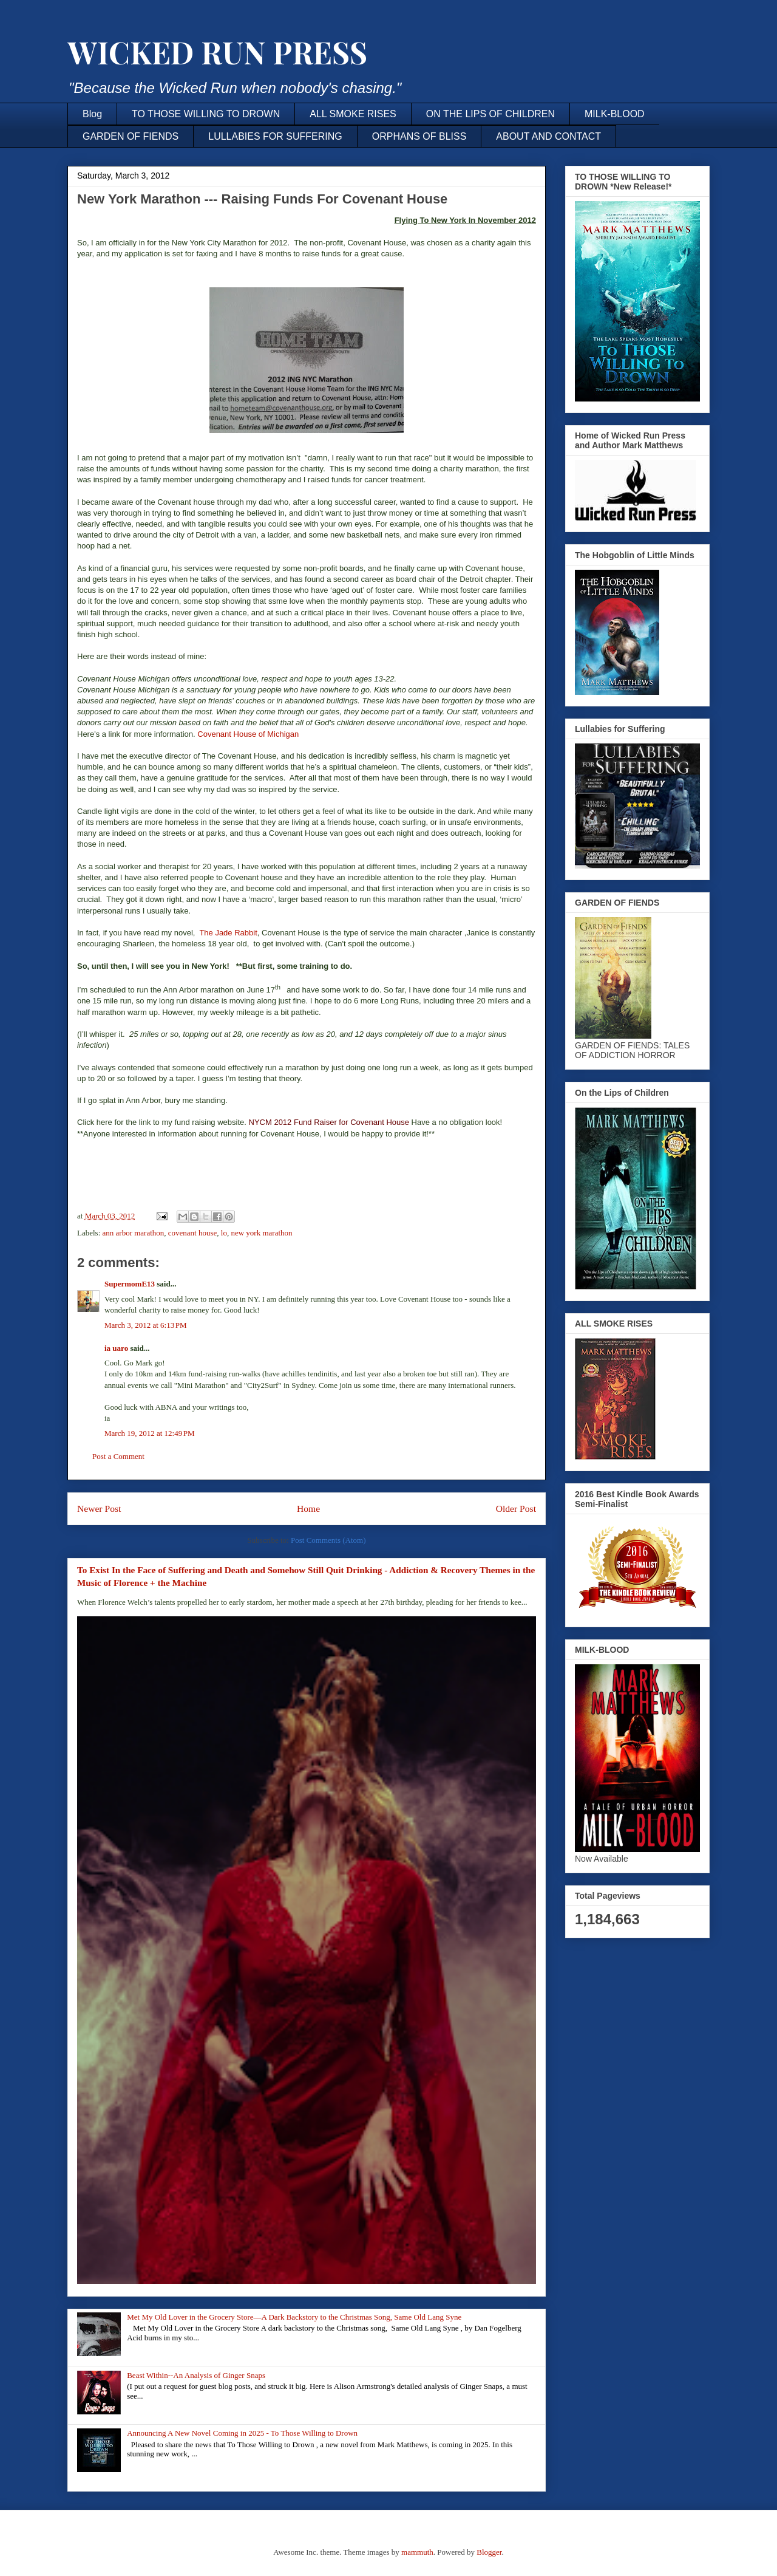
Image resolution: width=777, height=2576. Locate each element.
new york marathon (261, 1232)
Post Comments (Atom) (328, 1540)
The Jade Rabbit (228, 932)
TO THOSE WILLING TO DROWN (206, 114)
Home (308, 1508)
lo (224, 1232)
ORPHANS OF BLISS (419, 136)
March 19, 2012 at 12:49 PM (149, 1433)
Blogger (489, 2552)
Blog (92, 114)
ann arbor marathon (134, 1232)
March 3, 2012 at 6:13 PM (145, 1325)
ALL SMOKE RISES (353, 114)
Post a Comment (118, 1456)
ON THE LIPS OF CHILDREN (490, 114)
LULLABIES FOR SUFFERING (275, 136)
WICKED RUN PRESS (217, 52)
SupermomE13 (129, 1283)
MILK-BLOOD (615, 114)
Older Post (516, 1508)
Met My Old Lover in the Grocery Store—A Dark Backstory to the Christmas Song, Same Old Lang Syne (294, 2316)
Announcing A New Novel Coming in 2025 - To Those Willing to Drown (242, 2433)
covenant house (192, 1232)
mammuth (417, 2552)
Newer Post (99, 1508)
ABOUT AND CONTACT (548, 136)
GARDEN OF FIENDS (130, 136)
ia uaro (116, 1348)
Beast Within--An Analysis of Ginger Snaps (196, 2375)
